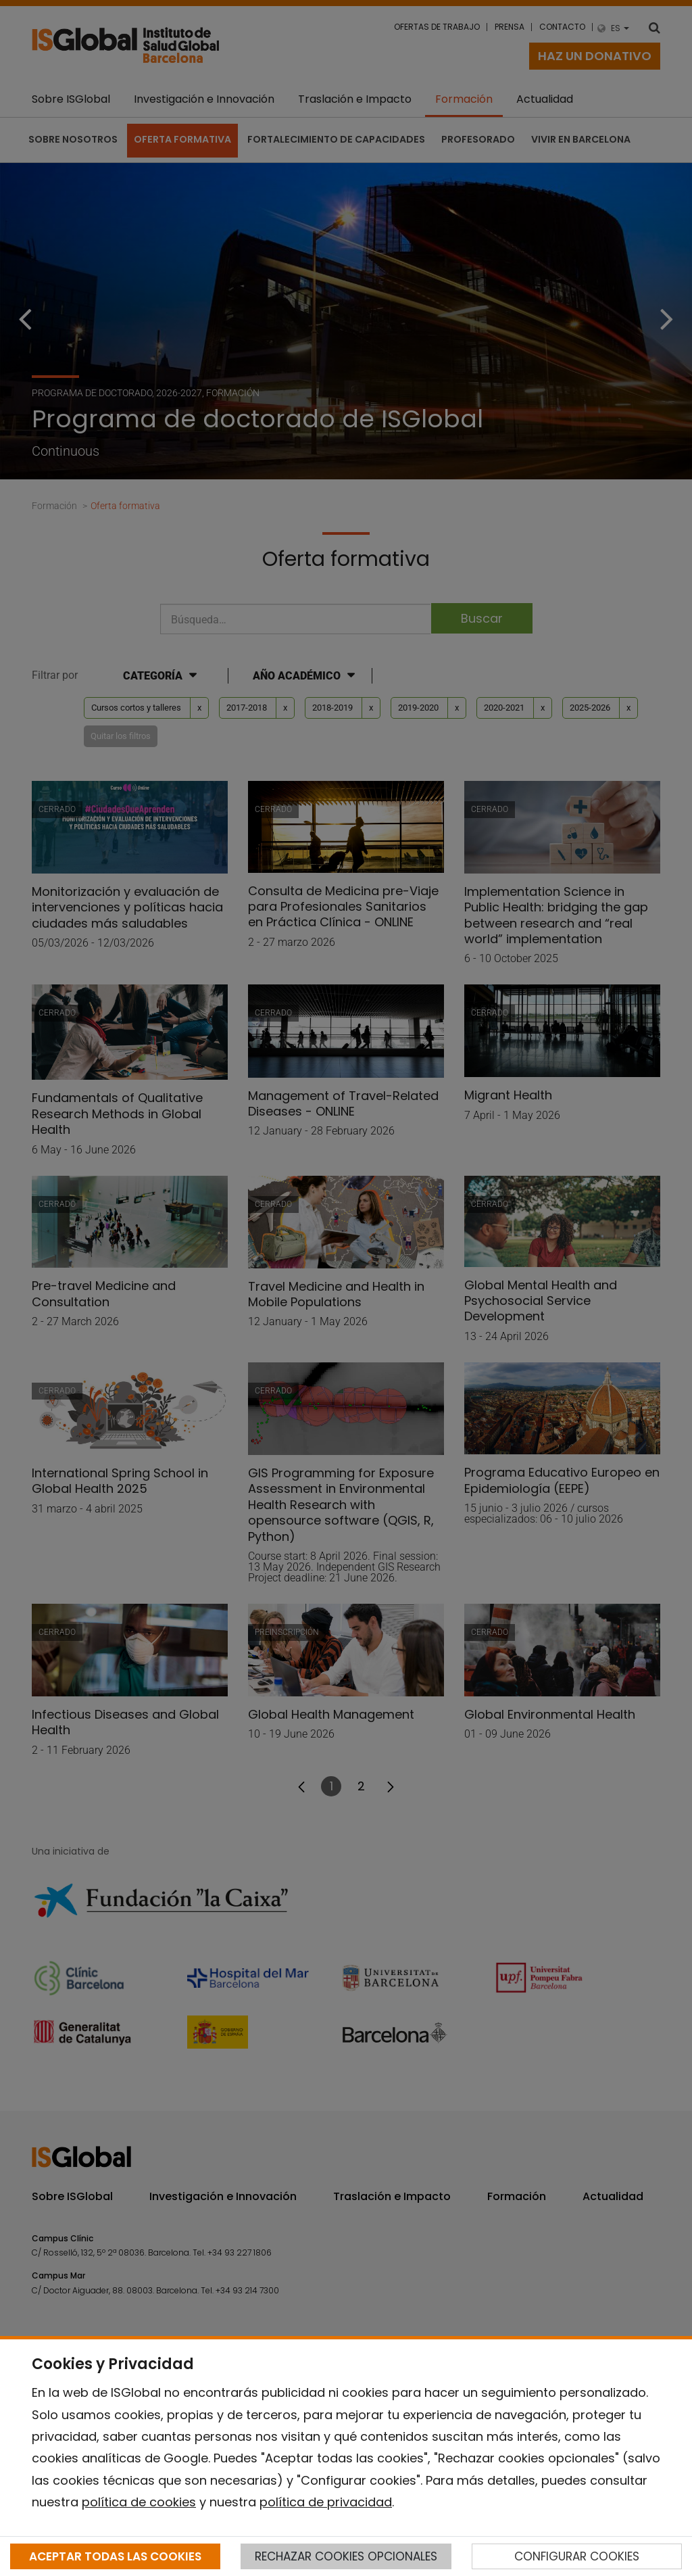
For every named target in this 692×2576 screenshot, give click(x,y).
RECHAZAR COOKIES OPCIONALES (346, 2556)
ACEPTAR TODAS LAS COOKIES (115, 2556)
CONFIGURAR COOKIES (576, 2556)
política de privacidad (326, 2502)
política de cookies (139, 2502)
